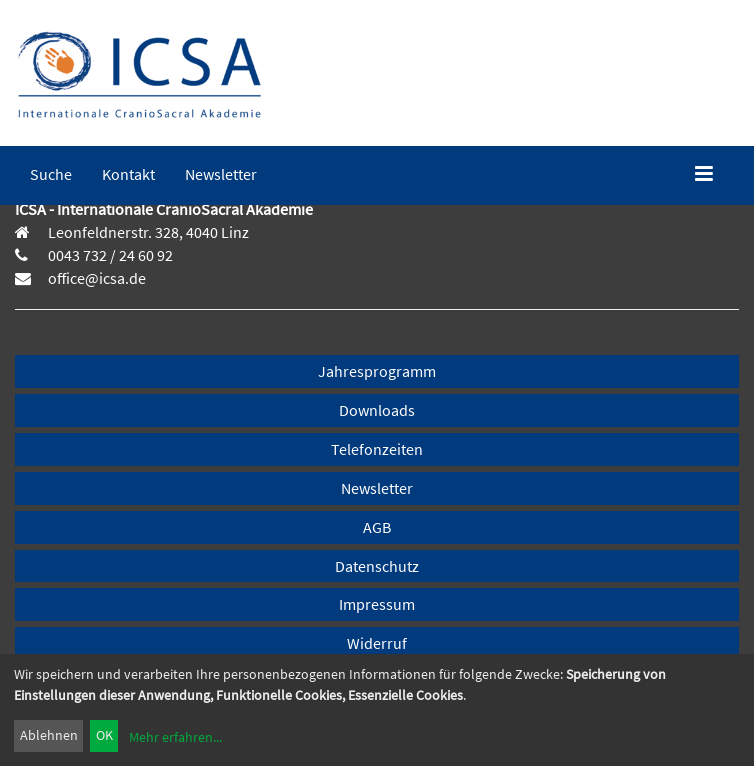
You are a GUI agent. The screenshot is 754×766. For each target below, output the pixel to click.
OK (104, 735)
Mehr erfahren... (175, 737)
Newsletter (221, 174)
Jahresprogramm (377, 371)
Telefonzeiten (377, 449)
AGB (377, 527)
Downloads (377, 410)
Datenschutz (377, 566)
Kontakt (128, 174)
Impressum (377, 604)
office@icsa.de (95, 278)
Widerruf (377, 643)
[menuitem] (51, 174)
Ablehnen (49, 735)
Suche (51, 174)
